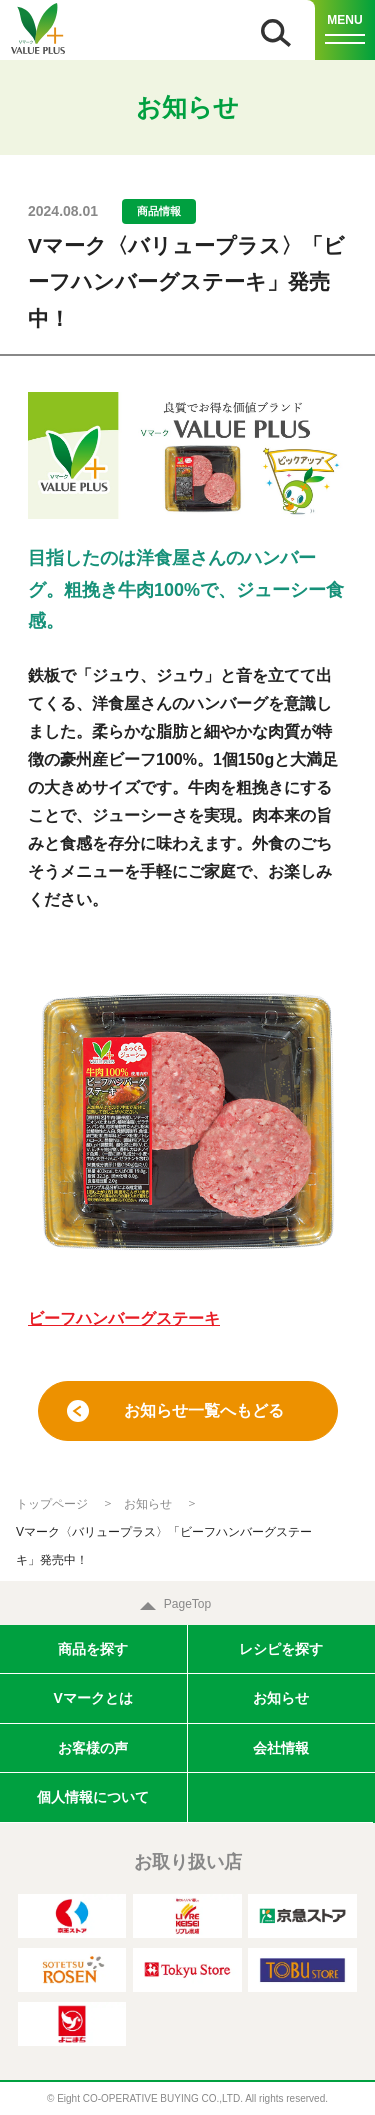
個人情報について (93, 1797)
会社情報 (281, 1748)
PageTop (187, 1604)
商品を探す (93, 1649)
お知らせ (148, 1504)
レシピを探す (281, 1649)
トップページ (52, 1504)
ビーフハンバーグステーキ (124, 1318)
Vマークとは (93, 1698)
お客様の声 (93, 1748)
